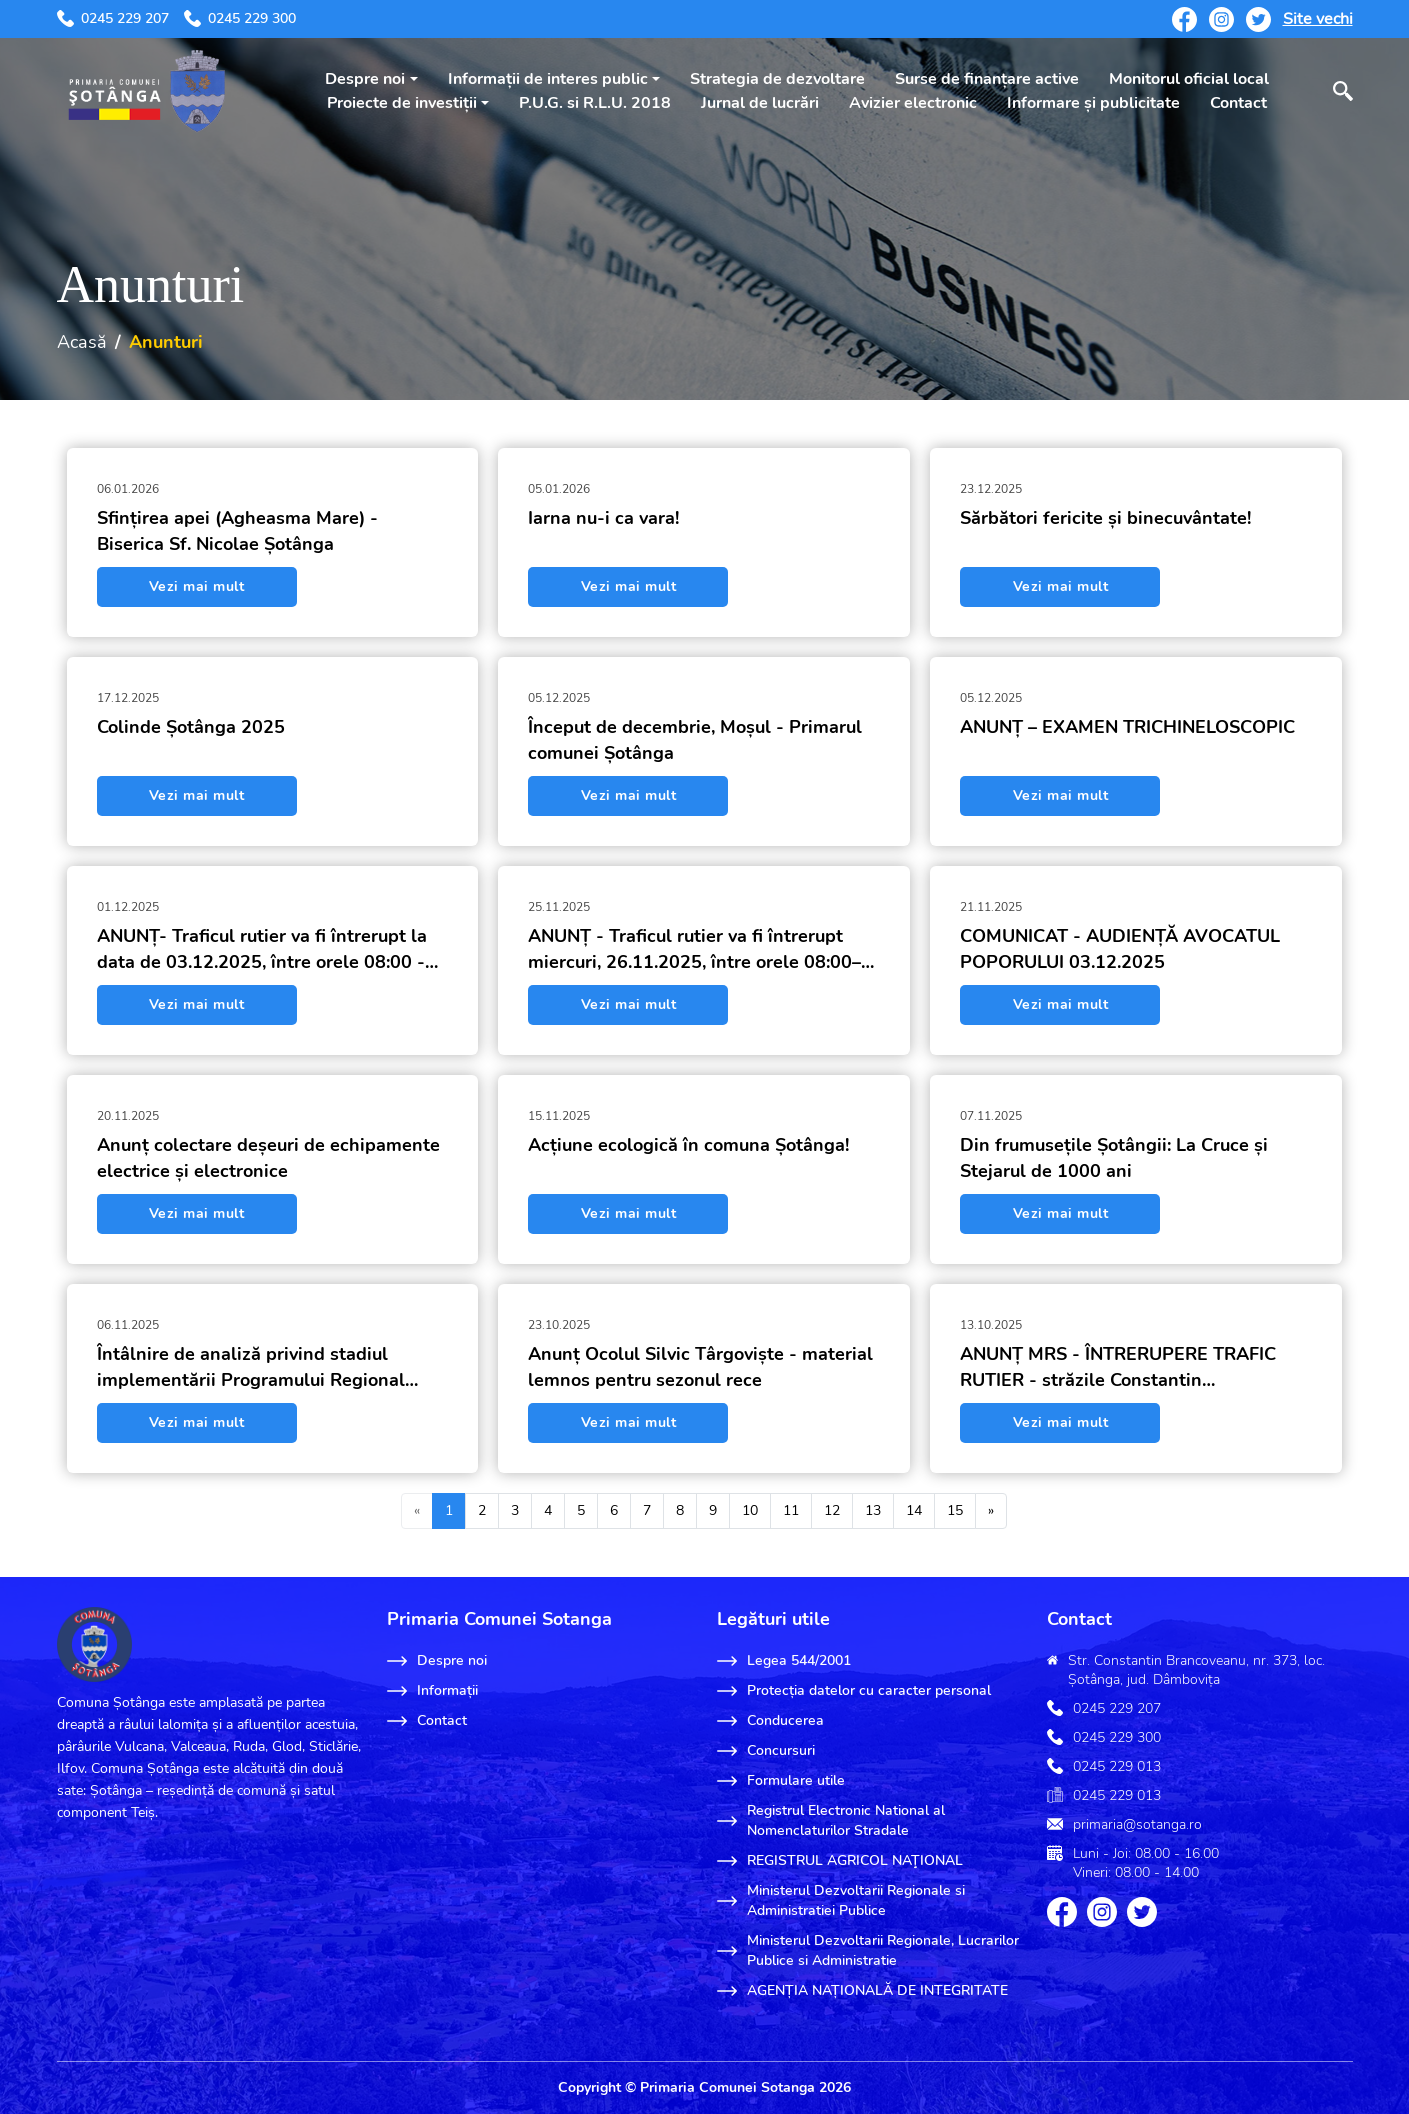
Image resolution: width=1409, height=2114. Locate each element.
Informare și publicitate (1093, 103)
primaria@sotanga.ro (1137, 1824)
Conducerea (770, 1721)
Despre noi (365, 79)
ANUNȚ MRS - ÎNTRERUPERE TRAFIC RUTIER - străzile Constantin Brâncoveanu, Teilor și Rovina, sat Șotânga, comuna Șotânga (1118, 1367)
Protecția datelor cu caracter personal (854, 1691)
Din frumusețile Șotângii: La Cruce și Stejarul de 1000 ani (1114, 1158)
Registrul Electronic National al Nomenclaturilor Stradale (831, 1820)
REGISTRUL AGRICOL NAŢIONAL (840, 1861)
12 (832, 1510)
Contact (1238, 103)
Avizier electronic (913, 103)
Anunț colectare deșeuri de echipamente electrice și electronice (268, 1158)
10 (750, 1510)
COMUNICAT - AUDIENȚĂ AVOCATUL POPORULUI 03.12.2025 (1120, 949)
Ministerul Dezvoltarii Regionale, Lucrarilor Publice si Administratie (868, 1950)
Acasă (82, 342)
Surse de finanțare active (987, 79)
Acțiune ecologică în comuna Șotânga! (688, 1145)
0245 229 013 (1117, 1766)
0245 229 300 (240, 18)
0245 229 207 (113, 18)
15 (955, 1510)
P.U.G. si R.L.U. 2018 (595, 103)
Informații (432, 1691)
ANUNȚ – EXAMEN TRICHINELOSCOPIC (1127, 727)
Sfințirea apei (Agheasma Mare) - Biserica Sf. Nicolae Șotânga (237, 531)
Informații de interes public (548, 79)
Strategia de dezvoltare (777, 79)
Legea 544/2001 (784, 1661)
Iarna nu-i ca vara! (603, 518)
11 (791, 1510)
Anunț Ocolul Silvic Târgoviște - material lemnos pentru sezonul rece (700, 1367)
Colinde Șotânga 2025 (191, 727)
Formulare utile (781, 1781)
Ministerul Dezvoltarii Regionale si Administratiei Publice (841, 1900)
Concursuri (766, 1751)
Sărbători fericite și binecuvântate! (1105, 518)
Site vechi (1318, 19)
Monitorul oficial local (1189, 79)
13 (873, 1510)
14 (914, 1510)
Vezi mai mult (197, 586)
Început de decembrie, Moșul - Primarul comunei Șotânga (695, 740)
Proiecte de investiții (402, 103)
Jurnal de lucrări (760, 103)
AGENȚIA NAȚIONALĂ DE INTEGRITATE (862, 1991)
